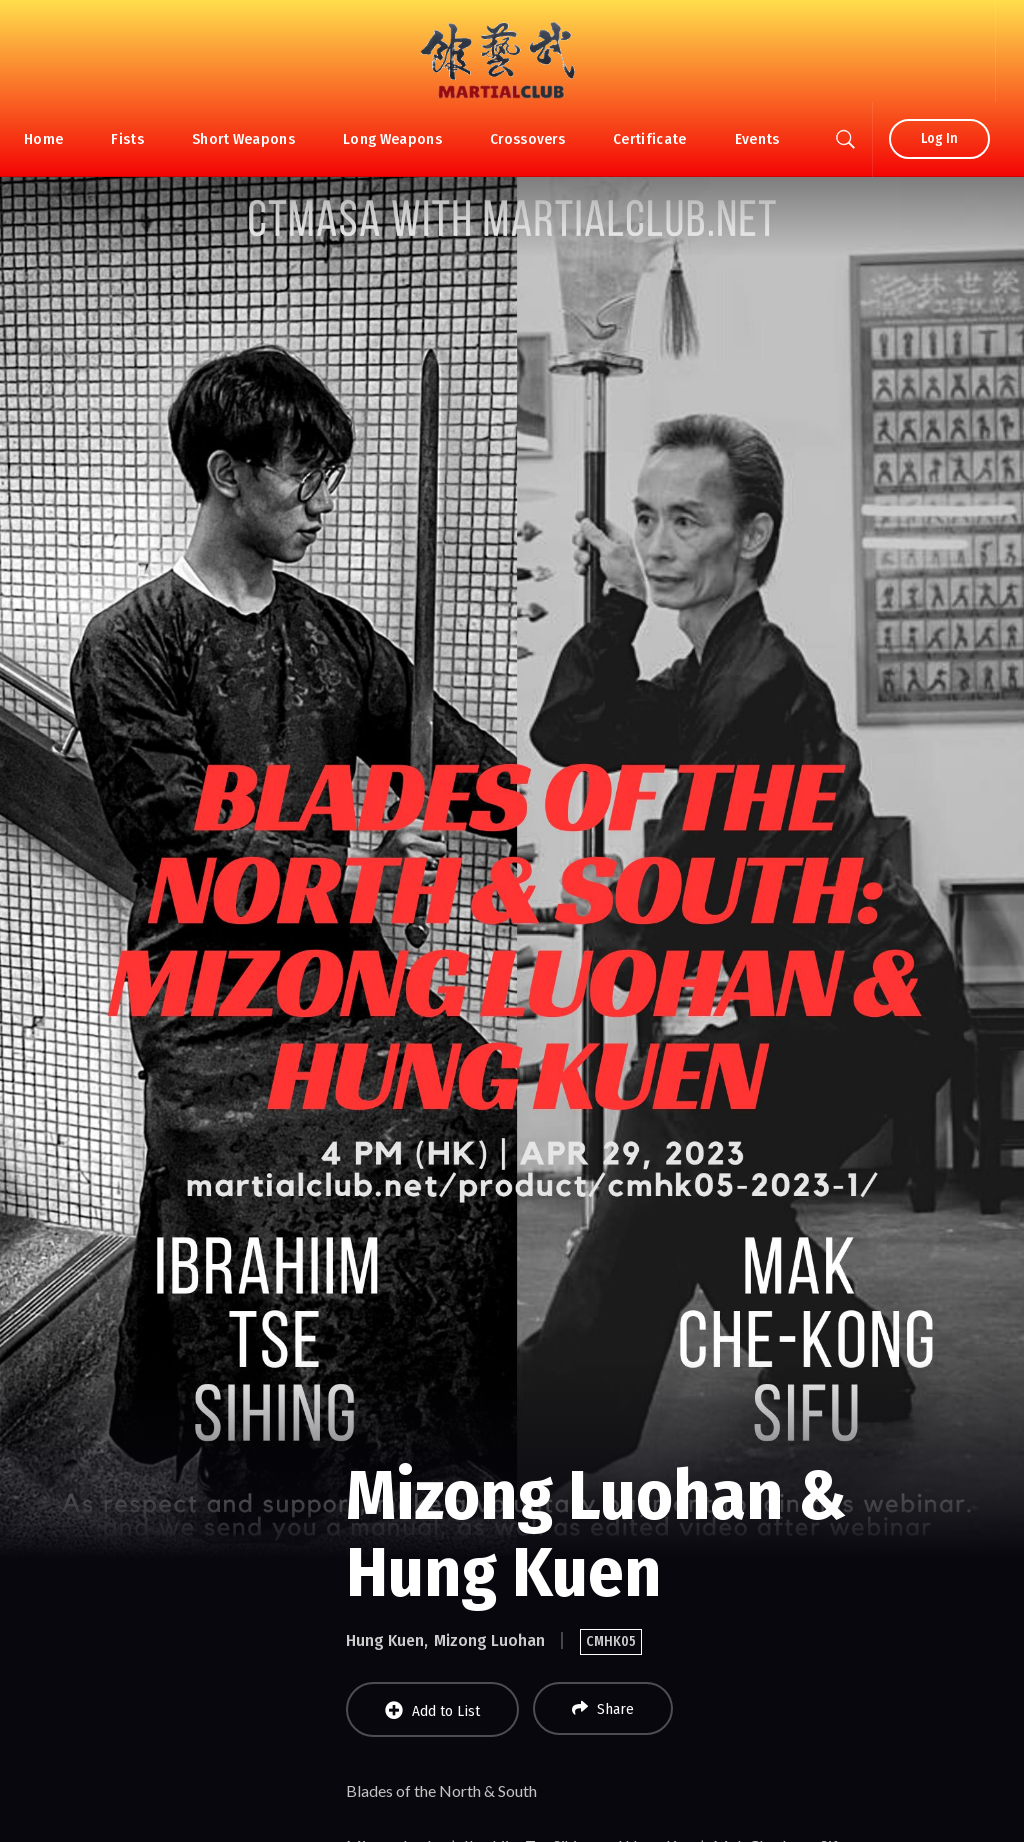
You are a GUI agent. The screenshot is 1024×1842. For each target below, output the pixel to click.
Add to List (432, 1710)
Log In (939, 138)
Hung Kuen (385, 1640)
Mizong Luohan (489, 1640)
